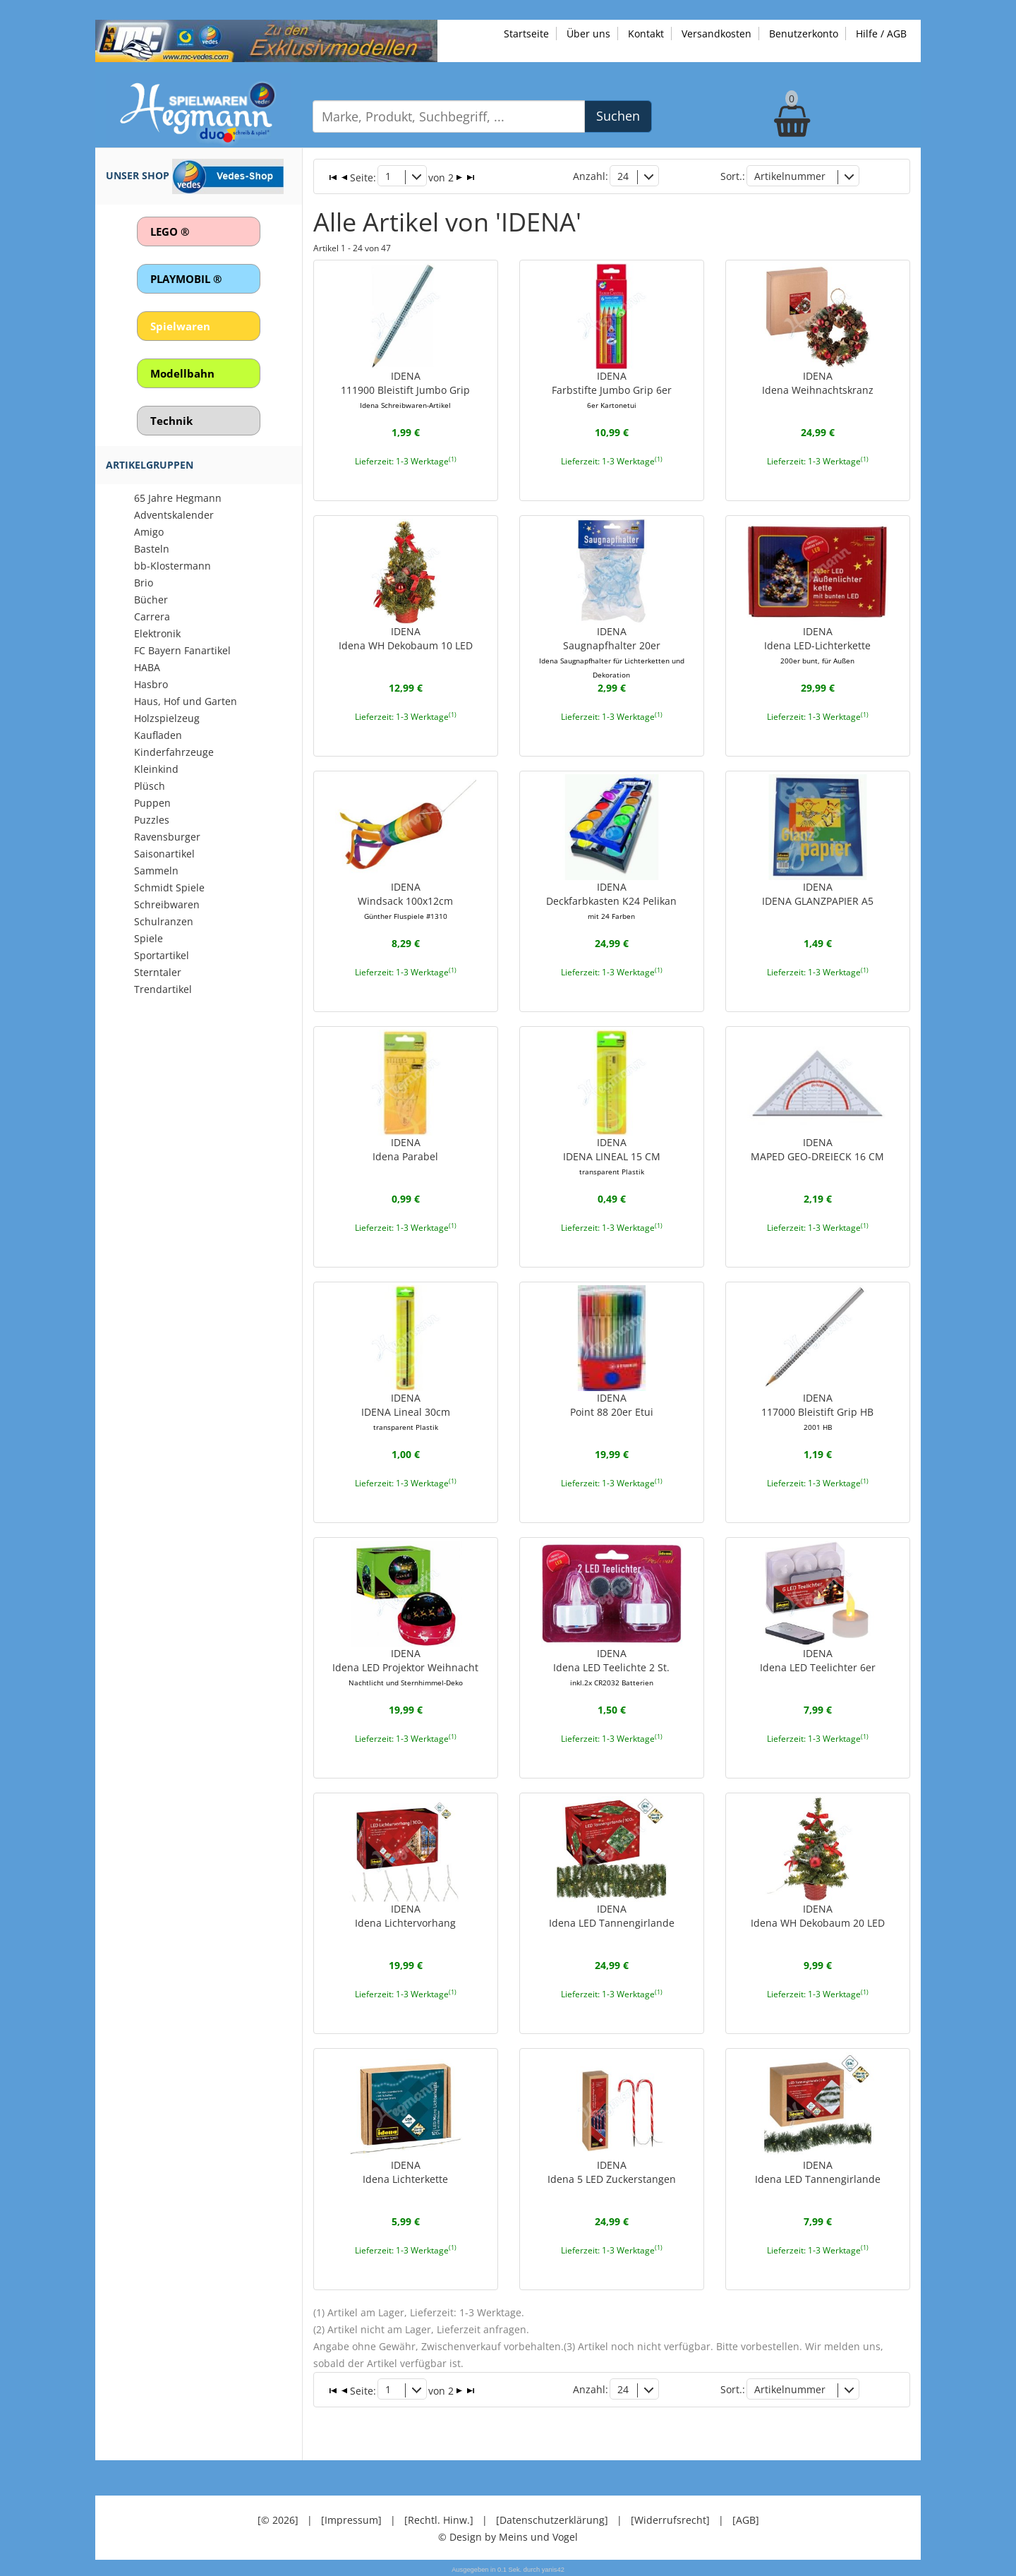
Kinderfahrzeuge (174, 752)
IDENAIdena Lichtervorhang (405, 1916)
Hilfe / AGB (881, 33)
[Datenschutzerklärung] (552, 2519)
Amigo (149, 531)
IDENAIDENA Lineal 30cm (405, 1411)
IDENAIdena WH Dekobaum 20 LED (818, 1916)
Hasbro (151, 684)
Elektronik (157, 633)
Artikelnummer (790, 176)
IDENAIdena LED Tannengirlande (612, 1916)
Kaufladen (158, 735)
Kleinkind (156, 769)
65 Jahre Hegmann (178, 498)
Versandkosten (716, 33)
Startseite (526, 33)
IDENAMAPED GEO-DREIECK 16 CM (817, 1149)
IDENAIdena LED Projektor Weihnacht (405, 1667)
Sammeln (156, 870)
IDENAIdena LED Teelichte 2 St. (611, 1667)
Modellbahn (182, 373)
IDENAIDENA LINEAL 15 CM (611, 1156)
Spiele (148, 938)
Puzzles (151, 819)
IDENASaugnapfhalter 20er (611, 652)
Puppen (152, 802)
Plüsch (149, 786)
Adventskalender (174, 515)
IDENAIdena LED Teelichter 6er (818, 1660)
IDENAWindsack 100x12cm (405, 900)
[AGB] (745, 2519)
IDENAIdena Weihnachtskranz (817, 383)
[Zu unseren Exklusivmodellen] (266, 40)
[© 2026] (278, 2519)
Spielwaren (180, 326)
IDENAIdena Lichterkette (405, 2171)
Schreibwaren (167, 904)
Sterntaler (157, 972)
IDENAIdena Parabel (405, 1149)
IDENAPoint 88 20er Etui (611, 1405)
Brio (143, 582)
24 (623, 176)
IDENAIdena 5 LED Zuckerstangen (612, 2171)
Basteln (151, 548)
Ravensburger (167, 836)
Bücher (151, 599)
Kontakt (646, 33)
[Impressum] (351, 2519)
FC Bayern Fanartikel (182, 650)
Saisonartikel (164, 853)
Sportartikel (161, 955)
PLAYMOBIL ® (186, 279)
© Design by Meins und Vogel (508, 2536)
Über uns (588, 33)
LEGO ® (169, 231)
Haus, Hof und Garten (185, 701)
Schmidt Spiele (169, 887)
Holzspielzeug (167, 718)
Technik (171, 421)
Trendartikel (163, 989)
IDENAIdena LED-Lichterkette (817, 645)
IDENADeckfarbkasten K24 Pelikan (611, 900)
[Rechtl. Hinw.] (438, 2519)
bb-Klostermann (172, 565)
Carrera (152, 616)
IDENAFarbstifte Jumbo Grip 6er (612, 389)
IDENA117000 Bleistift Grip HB (817, 1411)
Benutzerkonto (803, 33)
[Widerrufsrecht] (670, 2519)
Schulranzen (163, 921)
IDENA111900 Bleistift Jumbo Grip (405, 389)
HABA (147, 667)
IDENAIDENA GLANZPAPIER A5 (817, 894)
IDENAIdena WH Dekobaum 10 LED (406, 638)
